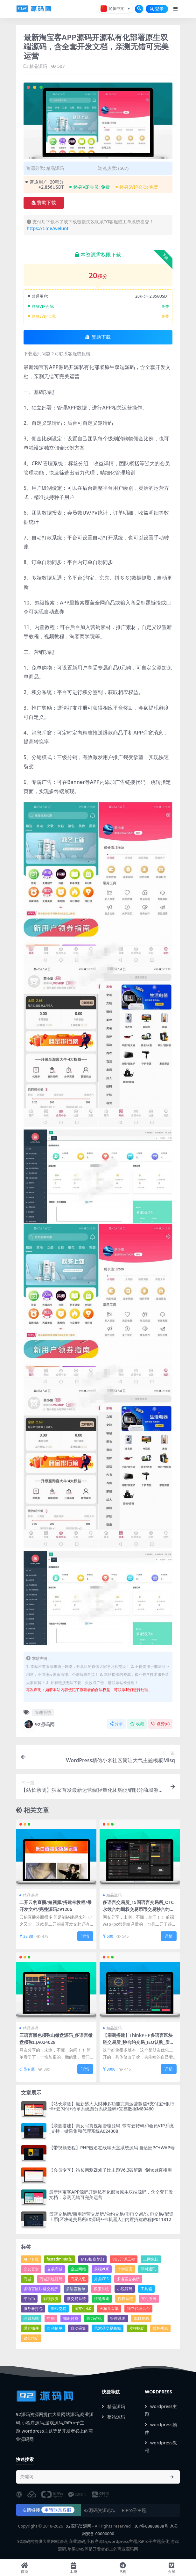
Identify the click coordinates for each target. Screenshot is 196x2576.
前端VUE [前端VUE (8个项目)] (101, 2269)
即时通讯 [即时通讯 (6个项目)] (148, 2269)
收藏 (137, 1723)
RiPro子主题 (134, 2510)
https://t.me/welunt (47, 228)
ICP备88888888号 (151, 2526)
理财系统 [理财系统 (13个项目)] (31, 2318)
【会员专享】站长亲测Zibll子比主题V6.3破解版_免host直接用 (110, 2170)
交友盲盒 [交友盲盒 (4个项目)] (31, 2269)
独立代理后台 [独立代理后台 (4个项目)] (138, 2308)
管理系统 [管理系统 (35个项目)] (117, 2318)
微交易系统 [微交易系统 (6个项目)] (76, 2298)
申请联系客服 (58, 2510)
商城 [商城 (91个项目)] (27, 2279)
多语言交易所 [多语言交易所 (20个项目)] (128, 2279)
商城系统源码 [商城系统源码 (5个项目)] (50, 2279)
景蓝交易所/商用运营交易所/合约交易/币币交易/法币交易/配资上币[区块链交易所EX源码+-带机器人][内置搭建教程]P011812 (111, 2216)
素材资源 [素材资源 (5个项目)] (141, 2318)
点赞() (160, 1723)
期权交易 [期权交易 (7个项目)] (58, 2308)
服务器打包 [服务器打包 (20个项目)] (33, 2308)
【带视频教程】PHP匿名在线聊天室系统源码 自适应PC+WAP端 (112, 2148)
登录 (157, 8)
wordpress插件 (161, 2428)
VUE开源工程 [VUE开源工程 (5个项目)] (123, 2259)
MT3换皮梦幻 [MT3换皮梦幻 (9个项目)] (92, 2259)
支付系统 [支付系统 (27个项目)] (149, 2298)
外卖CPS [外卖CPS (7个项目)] (101, 2279)
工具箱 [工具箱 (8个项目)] (146, 2288)
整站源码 (113, 2417)
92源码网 (39, 1724)
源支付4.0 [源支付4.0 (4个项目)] (82, 2308)
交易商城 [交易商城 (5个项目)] (54, 2269)
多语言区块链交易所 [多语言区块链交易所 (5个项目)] (41, 2288)
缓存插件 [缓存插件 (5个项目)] (31, 2328)
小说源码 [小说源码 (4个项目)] (124, 2288)
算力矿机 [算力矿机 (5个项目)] (94, 2318)
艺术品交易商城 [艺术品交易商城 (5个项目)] (107, 2328)
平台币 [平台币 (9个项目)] (29, 2298)
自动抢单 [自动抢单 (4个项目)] (54, 2328)
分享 (116, 1723)
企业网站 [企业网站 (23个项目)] (78, 2269)
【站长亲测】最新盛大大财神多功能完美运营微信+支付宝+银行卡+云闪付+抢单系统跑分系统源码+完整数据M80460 (111, 2106)
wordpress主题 (161, 2410)
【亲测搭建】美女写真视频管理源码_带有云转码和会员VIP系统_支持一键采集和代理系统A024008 (111, 2128)
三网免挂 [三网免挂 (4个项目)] (150, 2259)
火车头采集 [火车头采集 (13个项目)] (109, 2308)
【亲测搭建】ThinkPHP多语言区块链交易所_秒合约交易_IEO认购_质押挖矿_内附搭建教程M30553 (138, 2042)
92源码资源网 (78, 2526)
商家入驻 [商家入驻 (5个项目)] (78, 2279)
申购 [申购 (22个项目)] (51, 2318)
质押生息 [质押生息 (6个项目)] (160, 2328)
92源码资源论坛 (100, 2510)
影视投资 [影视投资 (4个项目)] (51, 2298)
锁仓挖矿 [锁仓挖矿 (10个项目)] (31, 2338)
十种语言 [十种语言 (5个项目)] (125, 2269)
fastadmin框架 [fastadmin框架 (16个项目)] (59, 2259)
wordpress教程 (161, 2446)
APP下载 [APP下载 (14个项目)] (31, 2259)
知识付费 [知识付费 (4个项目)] (70, 2318)
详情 (85, 1936)
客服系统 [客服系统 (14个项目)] (101, 2288)
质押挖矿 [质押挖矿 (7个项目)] (136, 2328)
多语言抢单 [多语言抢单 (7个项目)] (75, 2288)
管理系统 (43, 1712)
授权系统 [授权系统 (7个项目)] (125, 2298)
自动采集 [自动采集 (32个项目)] (78, 2328)
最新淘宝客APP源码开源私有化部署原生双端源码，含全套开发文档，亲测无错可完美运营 (111, 2194)
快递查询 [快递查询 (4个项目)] (101, 2298)
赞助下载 (44, 202)
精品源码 (38, 66)
